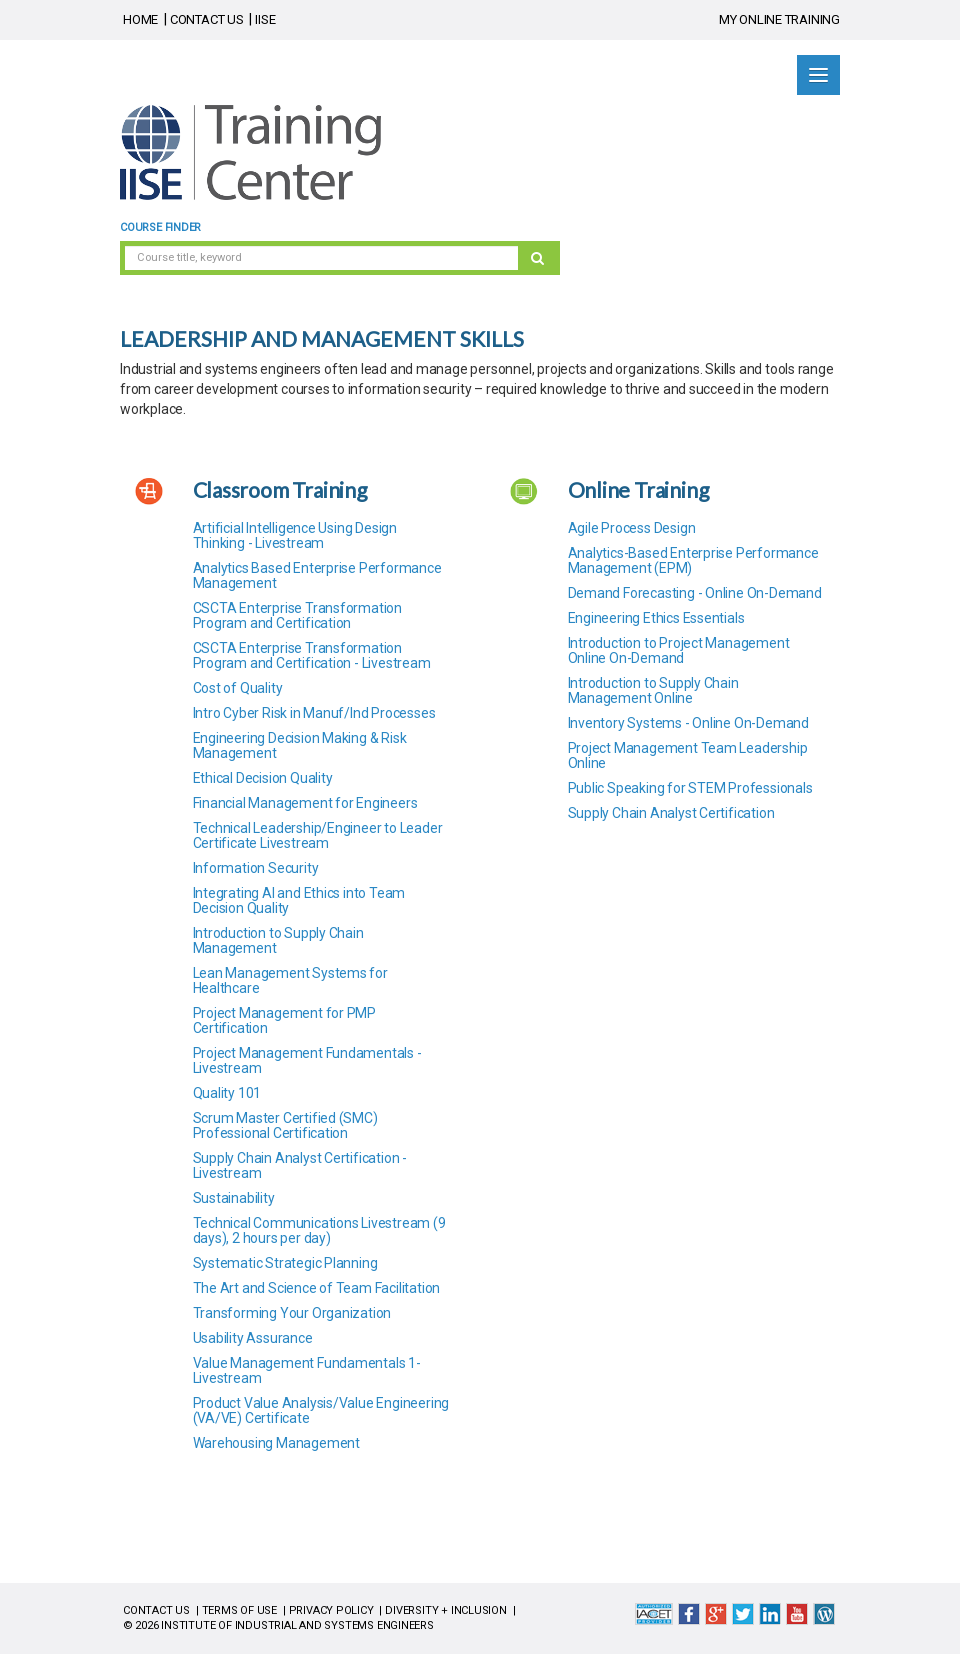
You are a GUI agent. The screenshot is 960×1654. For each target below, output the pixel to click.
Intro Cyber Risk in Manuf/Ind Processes (314, 713)
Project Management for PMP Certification (285, 1020)
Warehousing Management (276, 1443)
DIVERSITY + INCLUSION (446, 1610)
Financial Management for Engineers (305, 803)
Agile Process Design (632, 528)
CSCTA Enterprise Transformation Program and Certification (298, 615)
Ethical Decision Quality (263, 778)
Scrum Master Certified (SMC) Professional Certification (285, 1125)
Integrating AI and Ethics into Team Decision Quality (299, 900)
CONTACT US (207, 19)
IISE (265, 19)
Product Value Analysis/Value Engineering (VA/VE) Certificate (321, 1410)
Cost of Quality (238, 688)
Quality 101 (227, 1093)
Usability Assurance (253, 1338)
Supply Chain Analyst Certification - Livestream (300, 1165)
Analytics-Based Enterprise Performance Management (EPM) (693, 560)
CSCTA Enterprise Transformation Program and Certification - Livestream (312, 655)
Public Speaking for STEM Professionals (690, 788)
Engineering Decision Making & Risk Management (300, 745)
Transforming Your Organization (292, 1313)
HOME (140, 19)
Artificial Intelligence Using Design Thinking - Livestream (295, 535)
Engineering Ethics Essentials (656, 618)
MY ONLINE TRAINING (779, 19)
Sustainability (234, 1198)
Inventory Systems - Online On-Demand (688, 723)
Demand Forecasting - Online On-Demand (695, 593)
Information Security (256, 868)
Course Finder (160, 227)
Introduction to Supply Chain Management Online (653, 690)
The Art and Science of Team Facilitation (317, 1288)
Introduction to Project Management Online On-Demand (679, 650)
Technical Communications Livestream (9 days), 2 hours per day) (319, 1230)
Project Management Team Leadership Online (688, 755)
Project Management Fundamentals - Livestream (307, 1060)
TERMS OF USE (239, 1610)
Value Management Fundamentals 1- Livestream (307, 1370)
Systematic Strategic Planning (285, 1263)
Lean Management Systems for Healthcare (290, 980)
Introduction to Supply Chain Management (278, 940)
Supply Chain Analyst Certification (671, 813)
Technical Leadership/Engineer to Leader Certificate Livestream (318, 835)
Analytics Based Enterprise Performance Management (317, 575)
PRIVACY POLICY (331, 1610)
